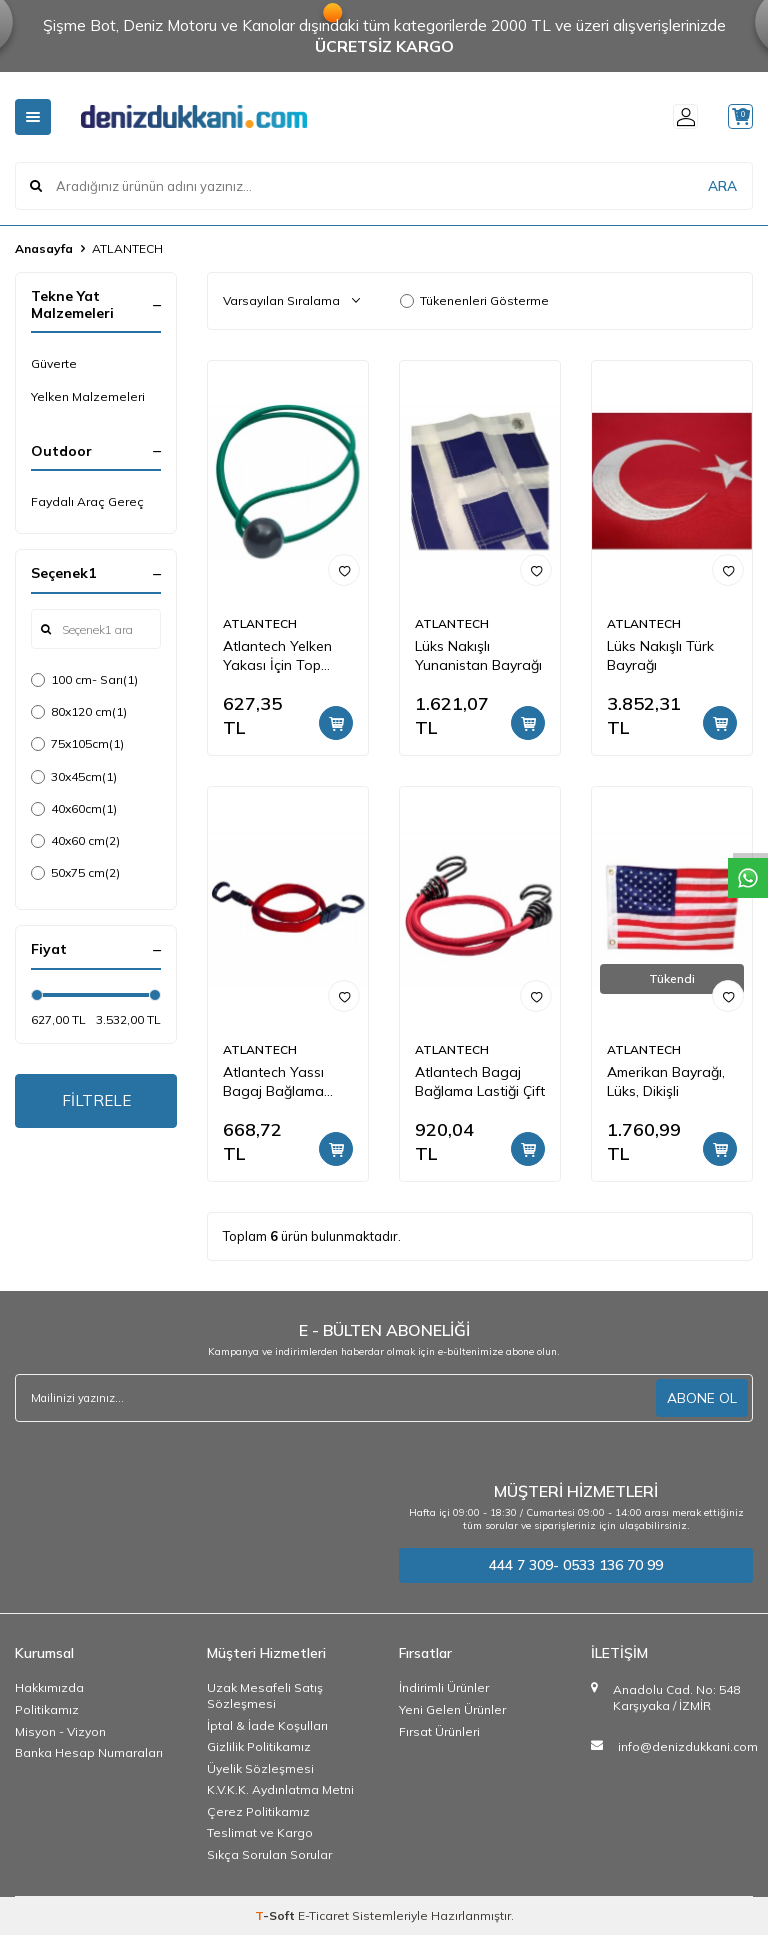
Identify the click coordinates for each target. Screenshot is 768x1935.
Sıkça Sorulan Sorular (269, 1854)
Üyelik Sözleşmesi (260, 1768)
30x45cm (74, 777)
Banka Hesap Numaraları (89, 1752)
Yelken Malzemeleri (88, 396)
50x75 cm (75, 873)
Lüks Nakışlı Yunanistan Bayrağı (478, 655)
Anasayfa (44, 248)
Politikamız (47, 1709)
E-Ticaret (323, 1915)
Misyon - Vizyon (60, 1731)
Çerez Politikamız (258, 1811)
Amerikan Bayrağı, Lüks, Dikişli (666, 1081)
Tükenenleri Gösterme (474, 300)
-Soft (276, 1915)
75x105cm (77, 744)
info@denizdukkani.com (688, 1746)
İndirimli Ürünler (444, 1687)
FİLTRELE (96, 1102)
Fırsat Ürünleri (439, 1731)
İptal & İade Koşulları (267, 1725)
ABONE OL (702, 1397)
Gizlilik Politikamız (259, 1746)
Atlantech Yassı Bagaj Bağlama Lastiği (273, 1082)
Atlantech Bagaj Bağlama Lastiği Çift (480, 1081)
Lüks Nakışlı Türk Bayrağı (660, 655)
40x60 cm (75, 841)
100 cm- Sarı (84, 680)
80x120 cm (79, 712)
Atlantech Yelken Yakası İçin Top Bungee (277, 656)
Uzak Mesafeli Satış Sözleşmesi (265, 1695)
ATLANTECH (260, 623)
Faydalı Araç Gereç (87, 501)
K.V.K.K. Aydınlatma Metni (280, 1789)
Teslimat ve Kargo (260, 1832)
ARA (722, 185)
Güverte (54, 363)
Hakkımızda (49, 1687)
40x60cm (74, 809)
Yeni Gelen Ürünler (452, 1709)
